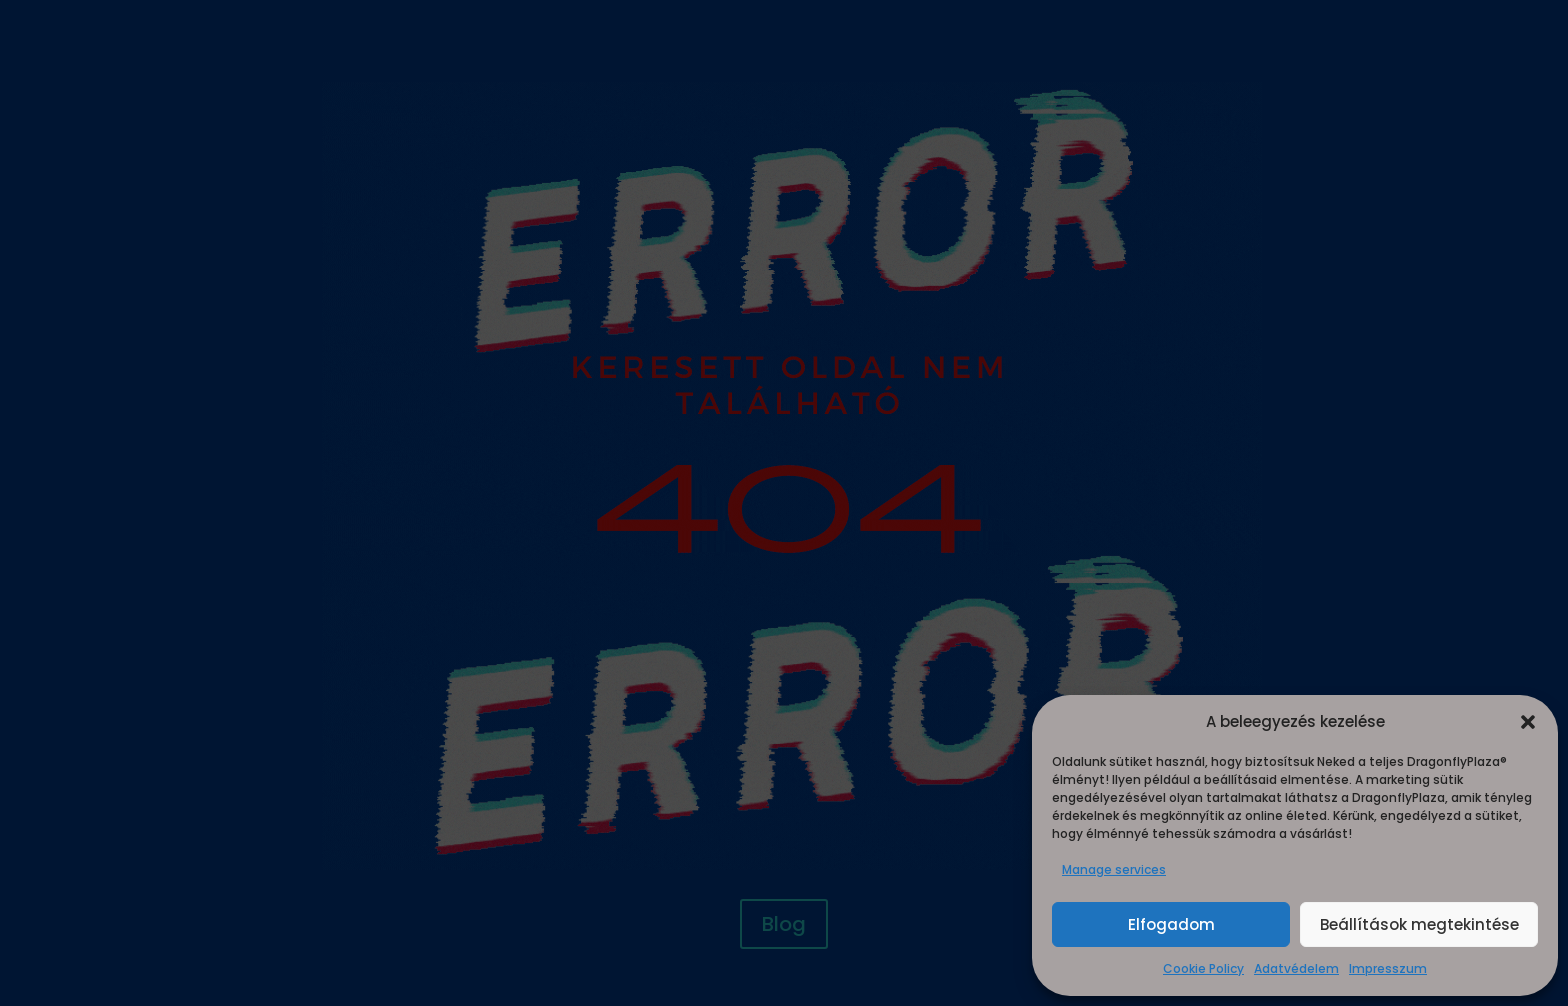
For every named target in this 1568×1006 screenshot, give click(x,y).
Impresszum (1388, 968)
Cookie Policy (1203, 968)
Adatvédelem (1296, 968)
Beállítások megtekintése (1419, 924)
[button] (1528, 722)
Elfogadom (1171, 924)
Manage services (1114, 869)
